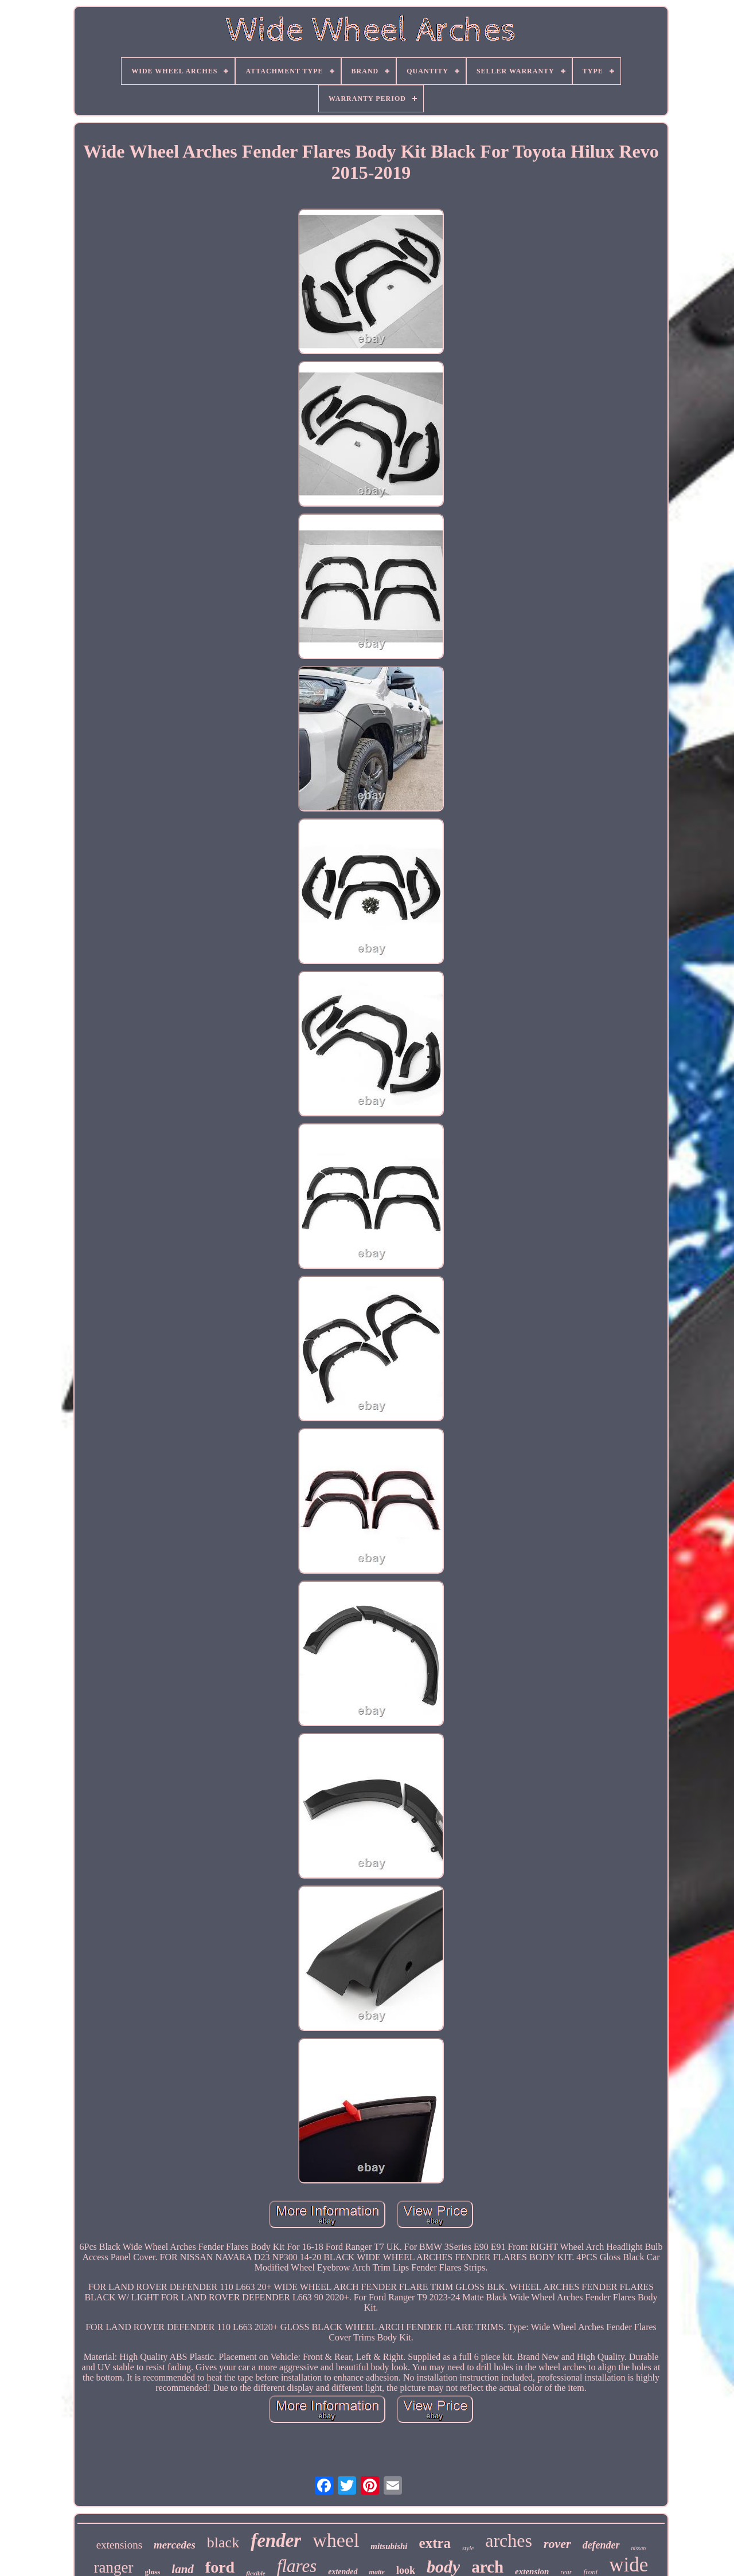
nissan (638, 2548)
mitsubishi (388, 2546)
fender (276, 2540)
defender (601, 2545)
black (223, 2542)
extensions (119, 2545)
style (468, 2547)
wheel (336, 2540)
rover (557, 2543)
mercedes (175, 2545)
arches (508, 2540)
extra (435, 2543)
